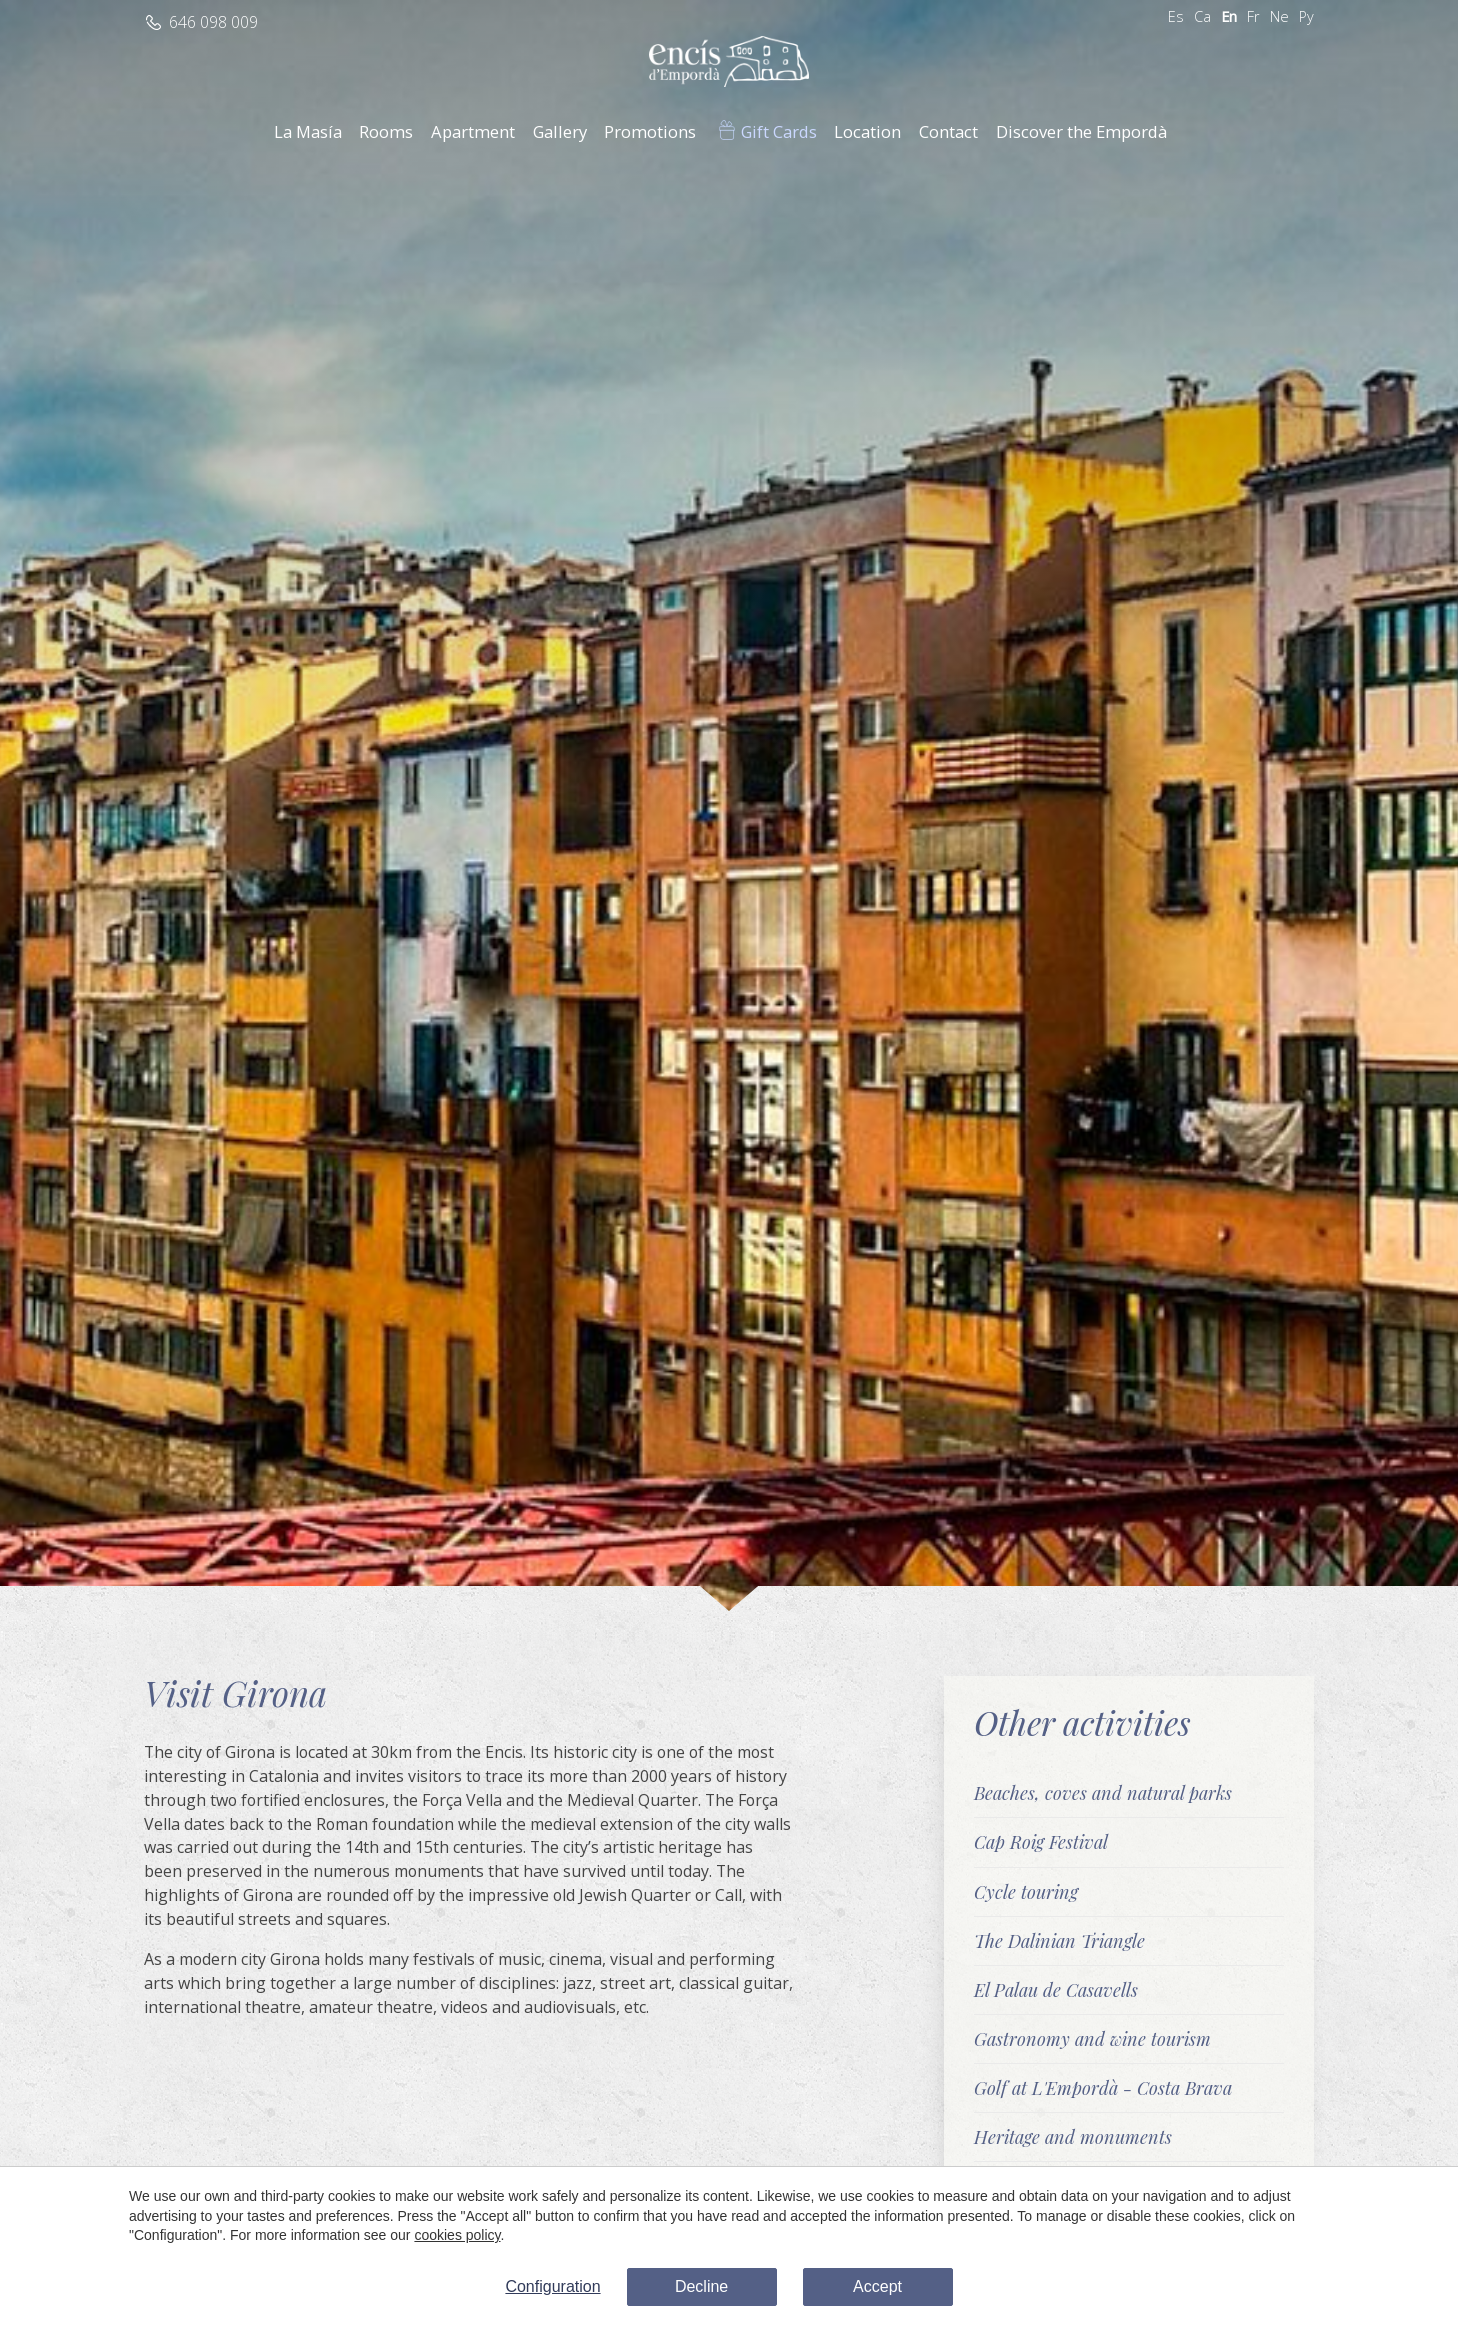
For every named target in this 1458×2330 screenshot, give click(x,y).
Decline (701, 2286)
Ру (1306, 16)
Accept (877, 2286)
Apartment (473, 131)
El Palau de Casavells (1056, 1989)
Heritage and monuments (1073, 2136)
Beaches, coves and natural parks (1103, 1792)
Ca (1202, 16)
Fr (1253, 16)
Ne (1279, 16)
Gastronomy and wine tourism (1092, 2038)
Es (1176, 16)
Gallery (560, 131)
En (1229, 16)
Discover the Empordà (1081, 131)
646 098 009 (213, 22)
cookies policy (457, 2235)
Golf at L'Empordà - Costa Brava (1103, 2087)
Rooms (386, 131)
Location (867, 131)
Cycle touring (1026, 1891)
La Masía (308, 131)
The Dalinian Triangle (1059, 1940)
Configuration (552, 2286)
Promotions (650, 131)
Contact (948, 131)
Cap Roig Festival (1041, 1841)
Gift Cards (779, 131)
